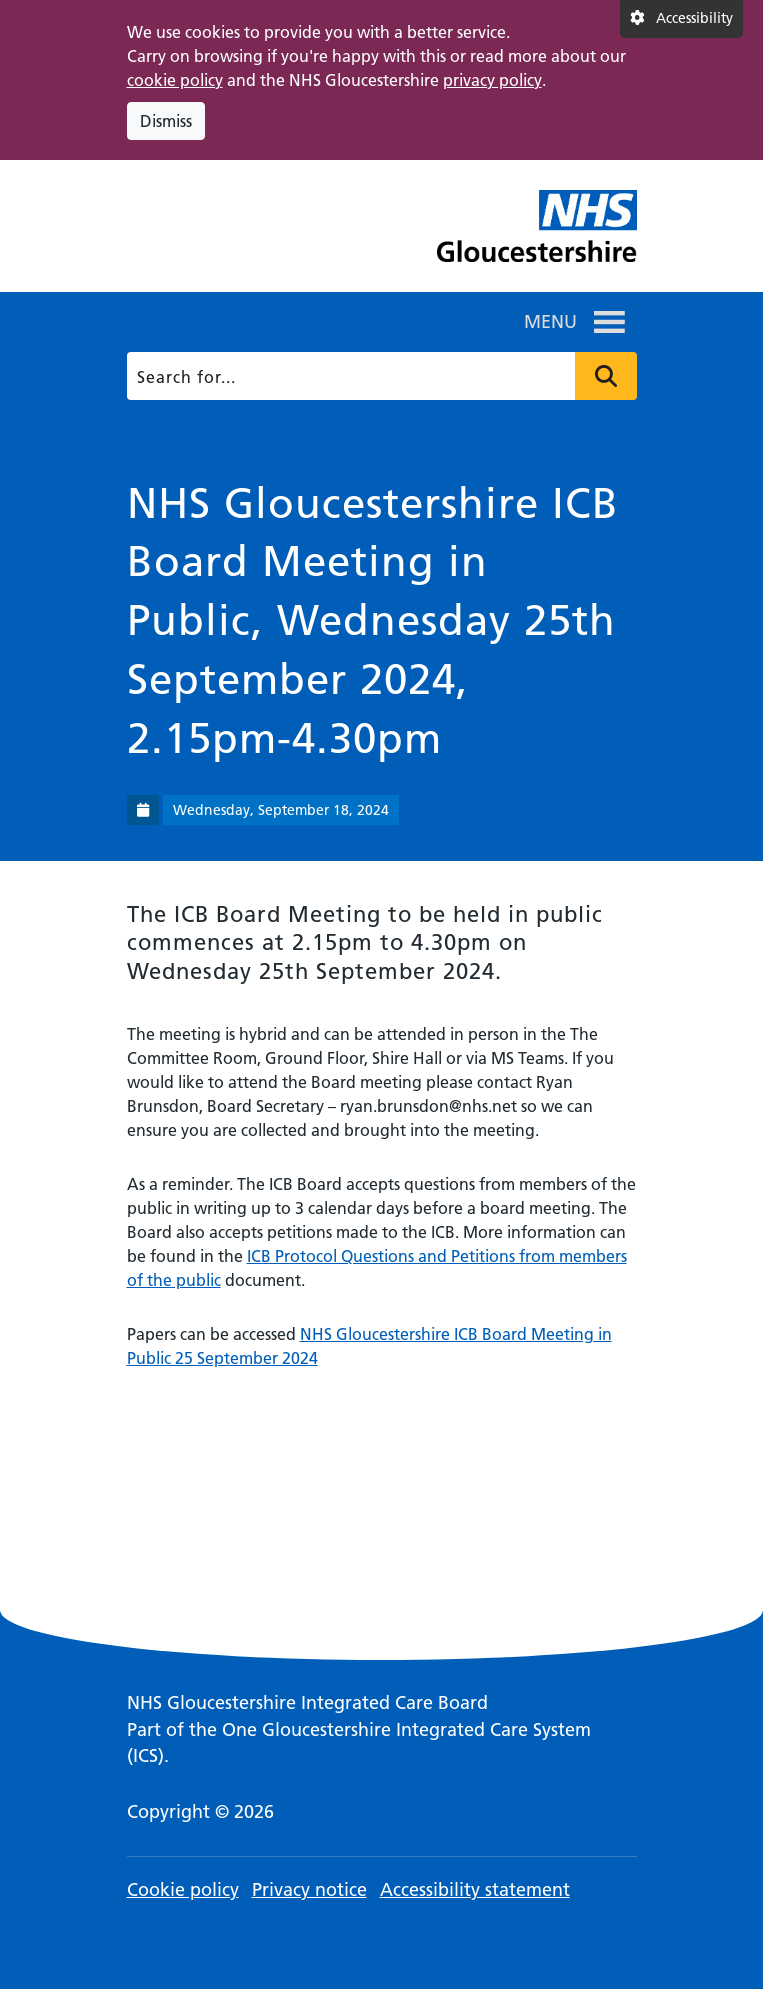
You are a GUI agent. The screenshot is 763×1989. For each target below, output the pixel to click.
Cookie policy (183, 1889)
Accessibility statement (475, 1889)
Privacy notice (309, 1889)
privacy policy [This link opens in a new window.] (492, 80)
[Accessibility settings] (681, 19)
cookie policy (175, 80)
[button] (550, 322)
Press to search (606, 376)
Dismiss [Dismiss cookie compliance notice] (166, 121)
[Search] (379, 376)
